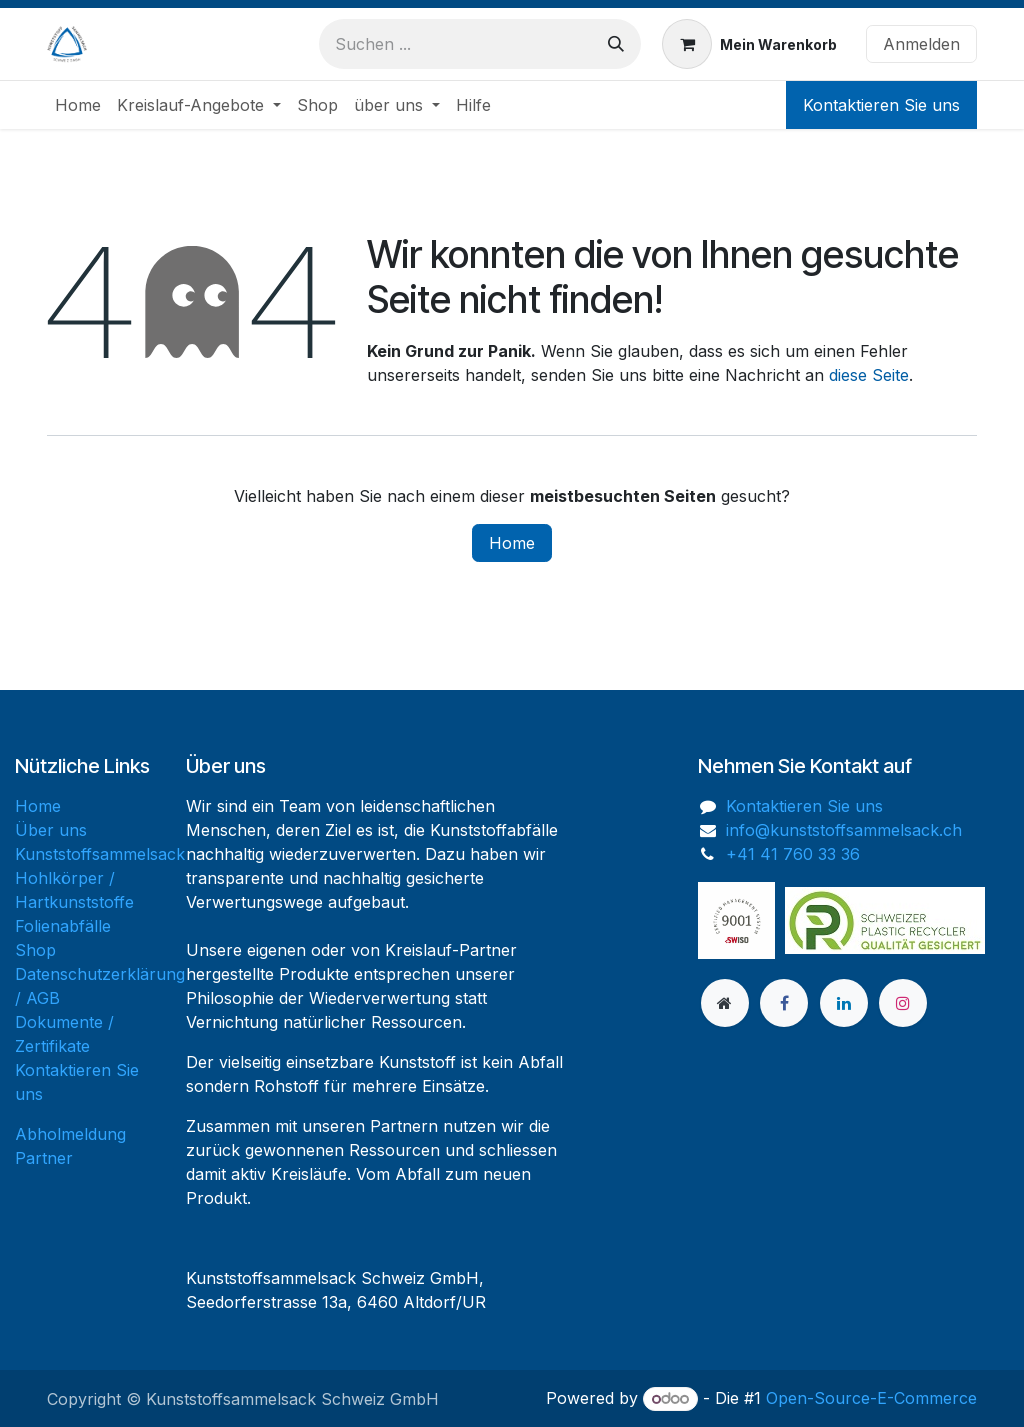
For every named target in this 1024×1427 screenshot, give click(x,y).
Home (512, 543)
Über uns (51, 830)
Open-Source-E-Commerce (871, 1398)
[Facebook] (784, 1003)
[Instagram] (903, 1003)
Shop (35, 950)
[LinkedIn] (844, 1003)
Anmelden (921, 44)
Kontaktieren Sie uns (881, 105)
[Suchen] (616, 44)
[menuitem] (78, 105)
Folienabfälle (63, 926)
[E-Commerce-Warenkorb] (749, 44)
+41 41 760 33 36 (793, 854)
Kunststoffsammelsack (100, 854)
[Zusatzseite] (725, 1003)
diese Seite (869, 375)
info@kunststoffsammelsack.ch (844, 830)
